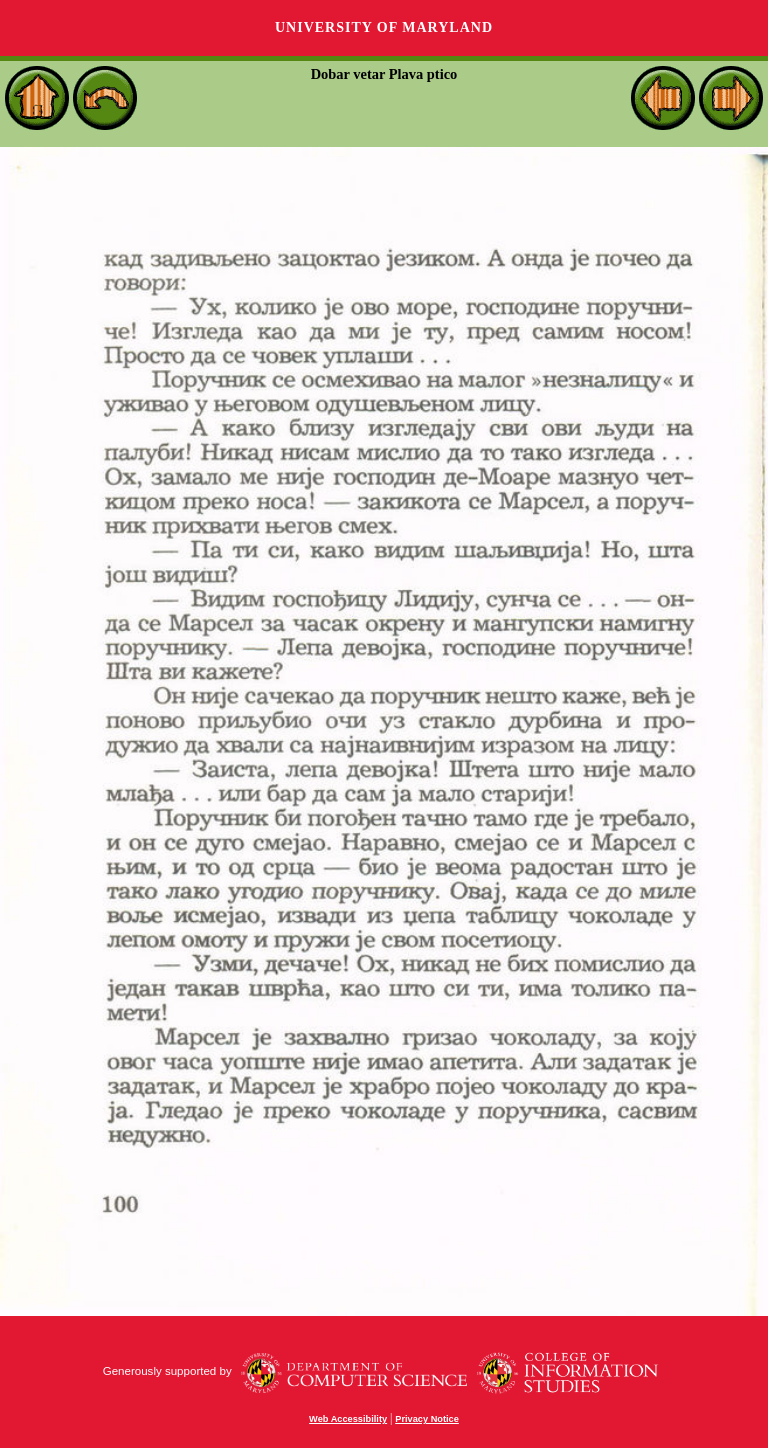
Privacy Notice (427, 1419)
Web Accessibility (348, 1419)
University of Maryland (384, 27)
